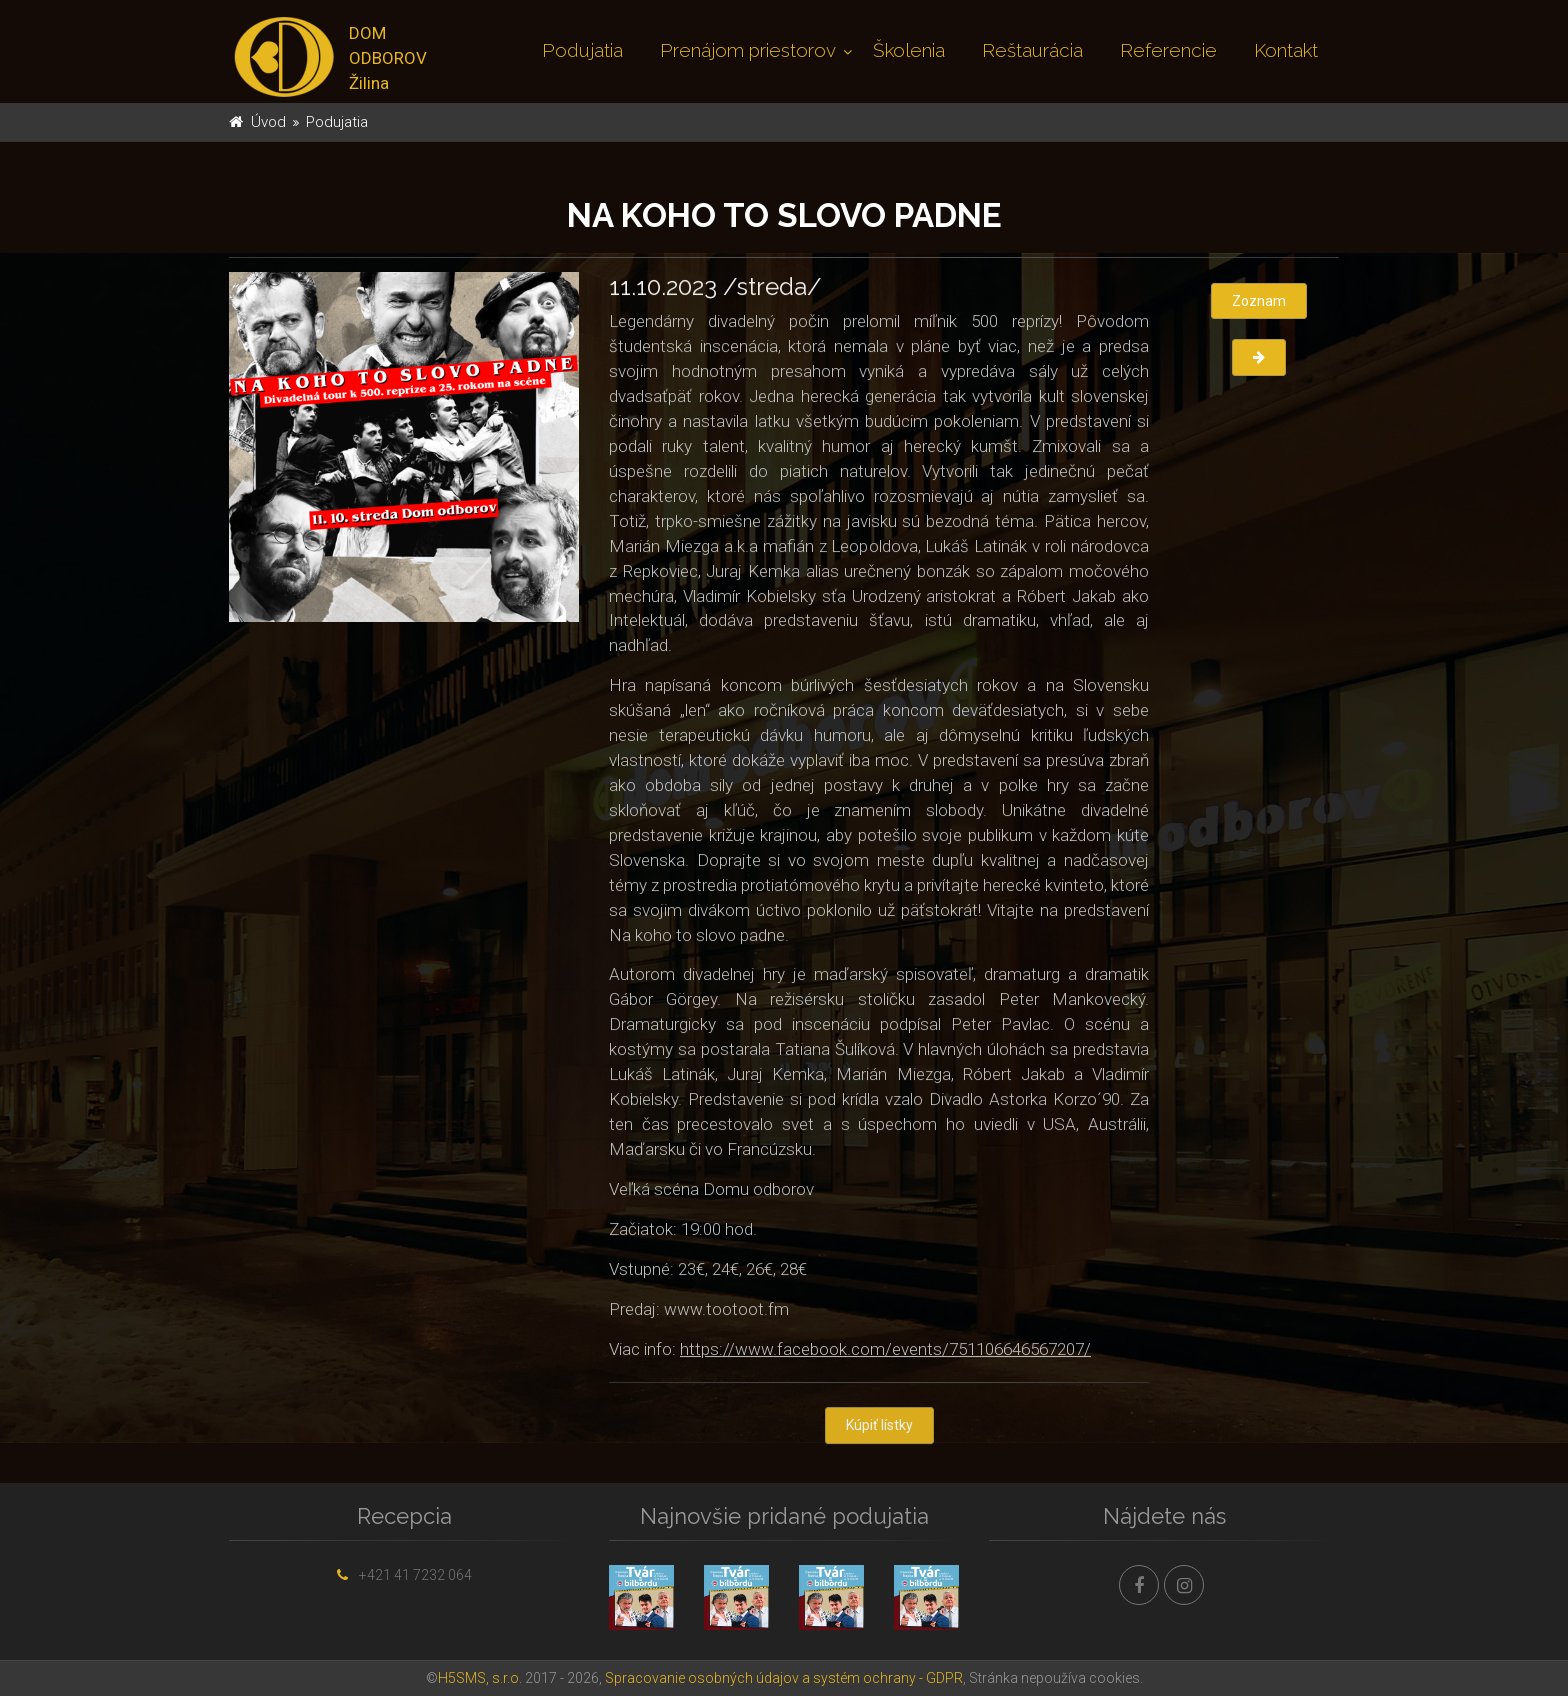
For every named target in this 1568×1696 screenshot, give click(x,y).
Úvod (268, 122)
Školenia (909, 50)
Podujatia (582, 50)
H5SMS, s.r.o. (480, 1678)
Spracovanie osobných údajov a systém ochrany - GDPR (784, 1678)
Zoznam (1259, 301)
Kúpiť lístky (879, 1427)
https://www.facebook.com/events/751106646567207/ (885, 1350)
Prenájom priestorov (748, 50)
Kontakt (1286, 50)
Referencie (1168, 50)
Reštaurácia (1032, 50)
